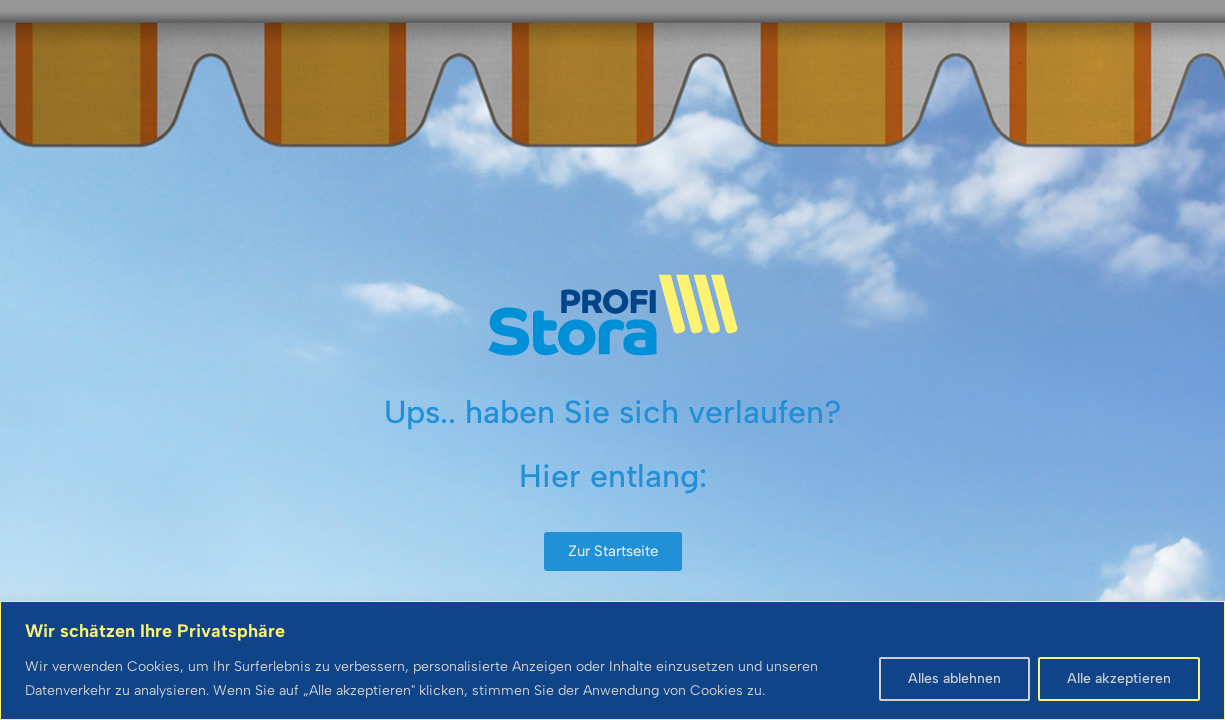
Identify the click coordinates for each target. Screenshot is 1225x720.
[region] (612, 660)
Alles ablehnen (954, 678)
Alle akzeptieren (1119, 678)
